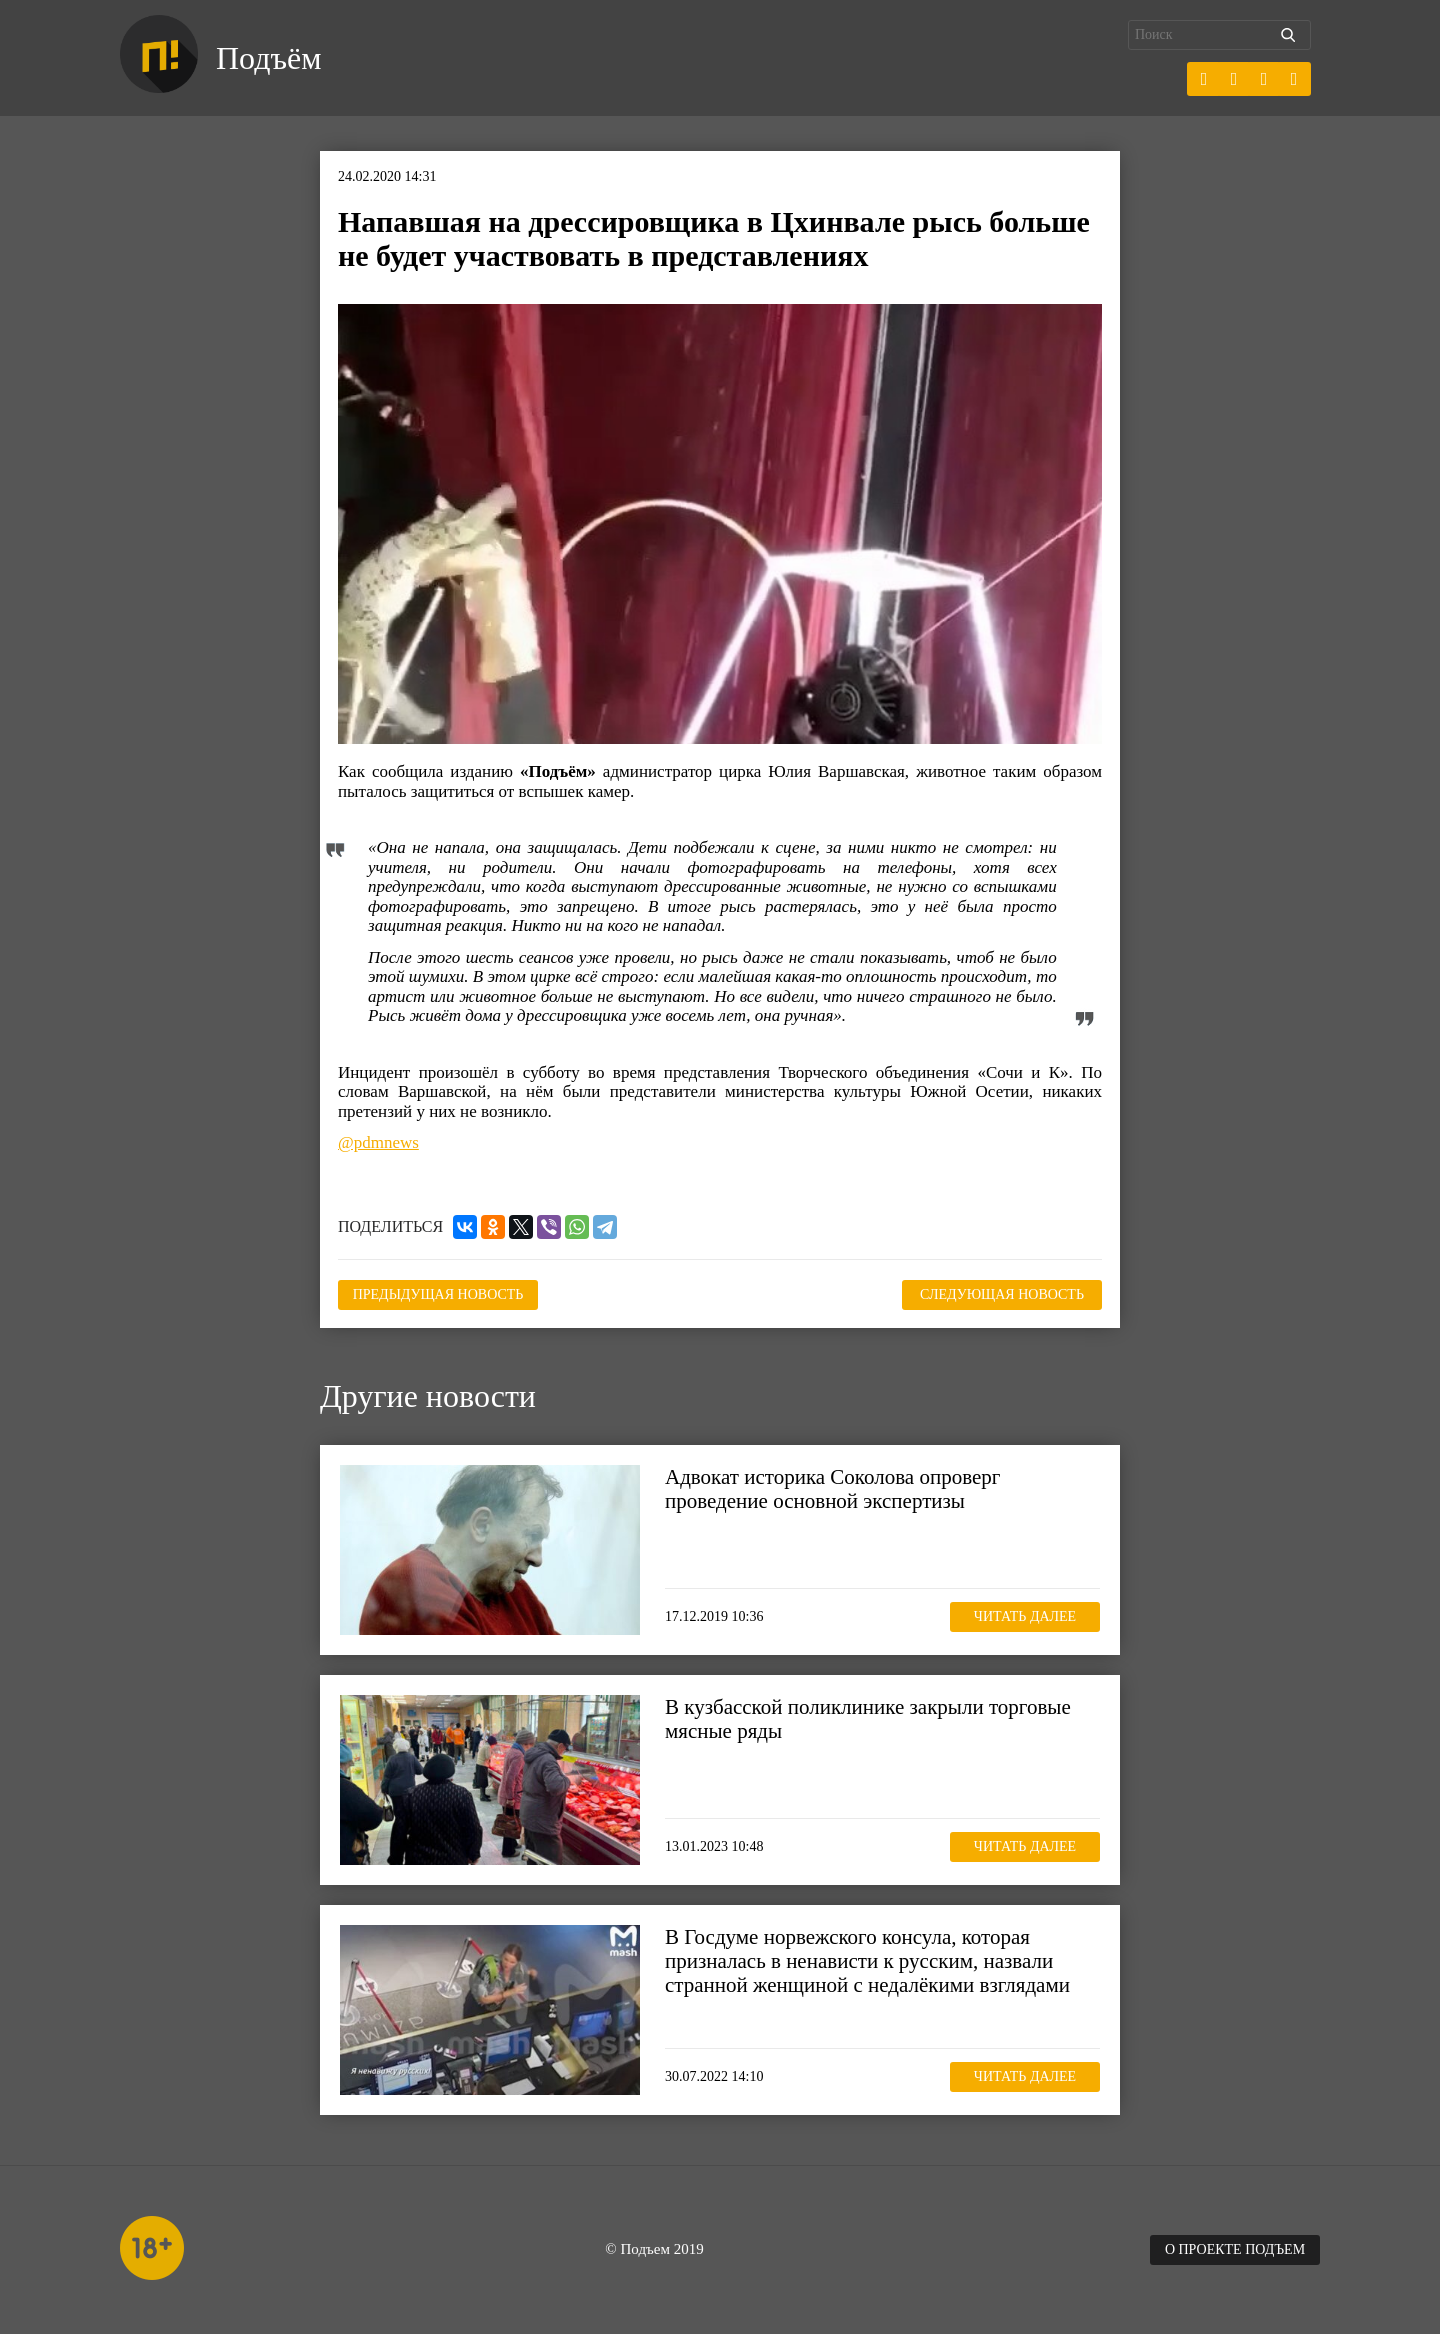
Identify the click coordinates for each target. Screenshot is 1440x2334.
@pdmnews (378, 1142)
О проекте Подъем (1235, 2249)
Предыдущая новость (438, 1294)
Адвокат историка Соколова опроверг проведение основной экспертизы (832, 1489)
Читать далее (1025, 1616)
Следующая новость (1002, 1294)
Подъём (268, 58)
